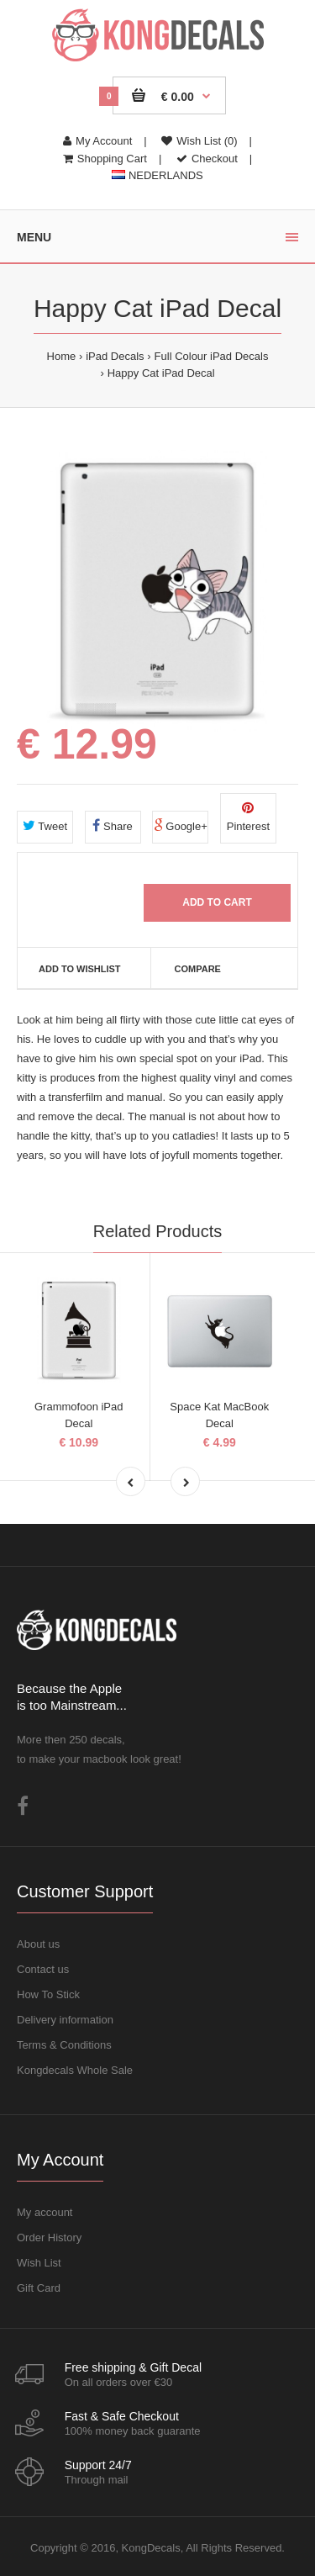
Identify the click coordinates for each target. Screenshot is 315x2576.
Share (112, 825)
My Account (97, 141)
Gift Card (38, 2288)
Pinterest (248, 817)
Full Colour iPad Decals (212, 356)
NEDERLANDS (157, 175)
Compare (198, 969)
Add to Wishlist (80, 969)
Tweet (45, 825)
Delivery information (65, 2019)
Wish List (39, 2262)
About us (38, 1944)
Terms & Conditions (64, 2045)
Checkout (207, 158)
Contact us (43, 1969)
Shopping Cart (105, 158)
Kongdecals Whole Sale (75, 2070)
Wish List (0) (199, 141)
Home (61, 356)
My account (44, 2212)
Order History (49, 2237)
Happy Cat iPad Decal (161, 373)
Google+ (180, 825)
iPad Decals (115, 356)
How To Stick (48, 1994)
